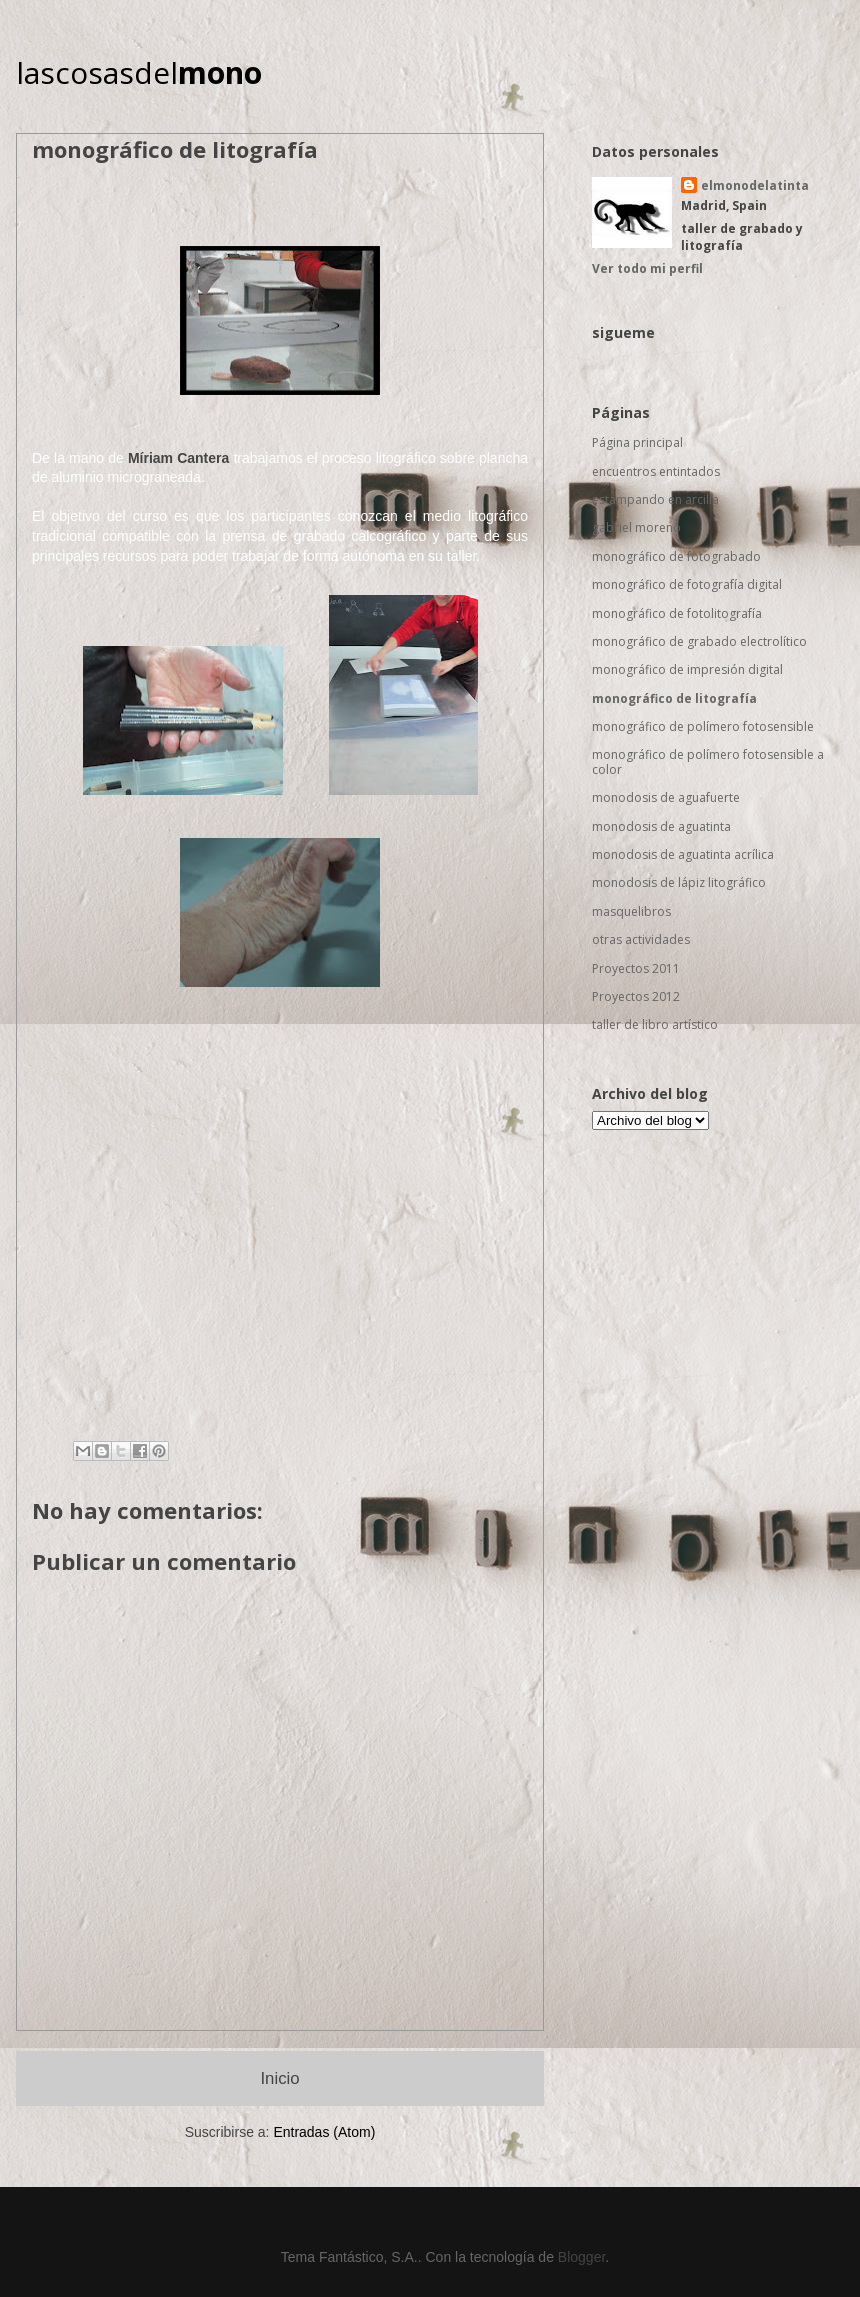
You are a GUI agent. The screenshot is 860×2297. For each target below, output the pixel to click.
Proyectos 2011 (636, 968)
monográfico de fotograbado (676, 556)
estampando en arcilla (655, 499)
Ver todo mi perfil (647, 268)
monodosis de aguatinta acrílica (683, 854)
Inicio (279, 2078)
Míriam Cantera (178, 458)
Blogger (581, 2257)
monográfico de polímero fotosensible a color (708, 761)
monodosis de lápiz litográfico (679, 882)
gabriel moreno (636, 527)
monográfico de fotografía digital (687, 584)
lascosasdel (139, 72)
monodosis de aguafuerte (666, 797)
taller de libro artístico (655, 1024)
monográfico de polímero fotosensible (703, 726)
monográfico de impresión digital (687, 669)
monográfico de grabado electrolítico (699, 641)
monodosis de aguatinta (661, 826)
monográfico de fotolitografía (677, 613)
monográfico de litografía (674, 698)
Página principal (637, 442)
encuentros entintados (656, 471)
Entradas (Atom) (324, 2132)
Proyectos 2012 (636, 996)
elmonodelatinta (755, 185)
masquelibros (631, 911)
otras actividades (641, 939)
